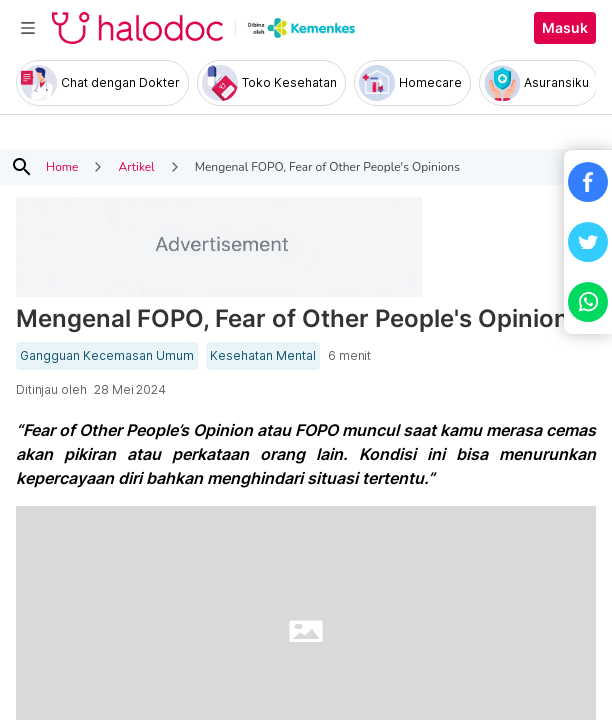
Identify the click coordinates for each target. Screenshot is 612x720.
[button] (588, 182)
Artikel (136, 167)
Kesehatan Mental (263, 356)
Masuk (565, 28)
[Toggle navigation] (28, 28)
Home (62, 167)
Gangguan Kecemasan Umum (107, 356)
